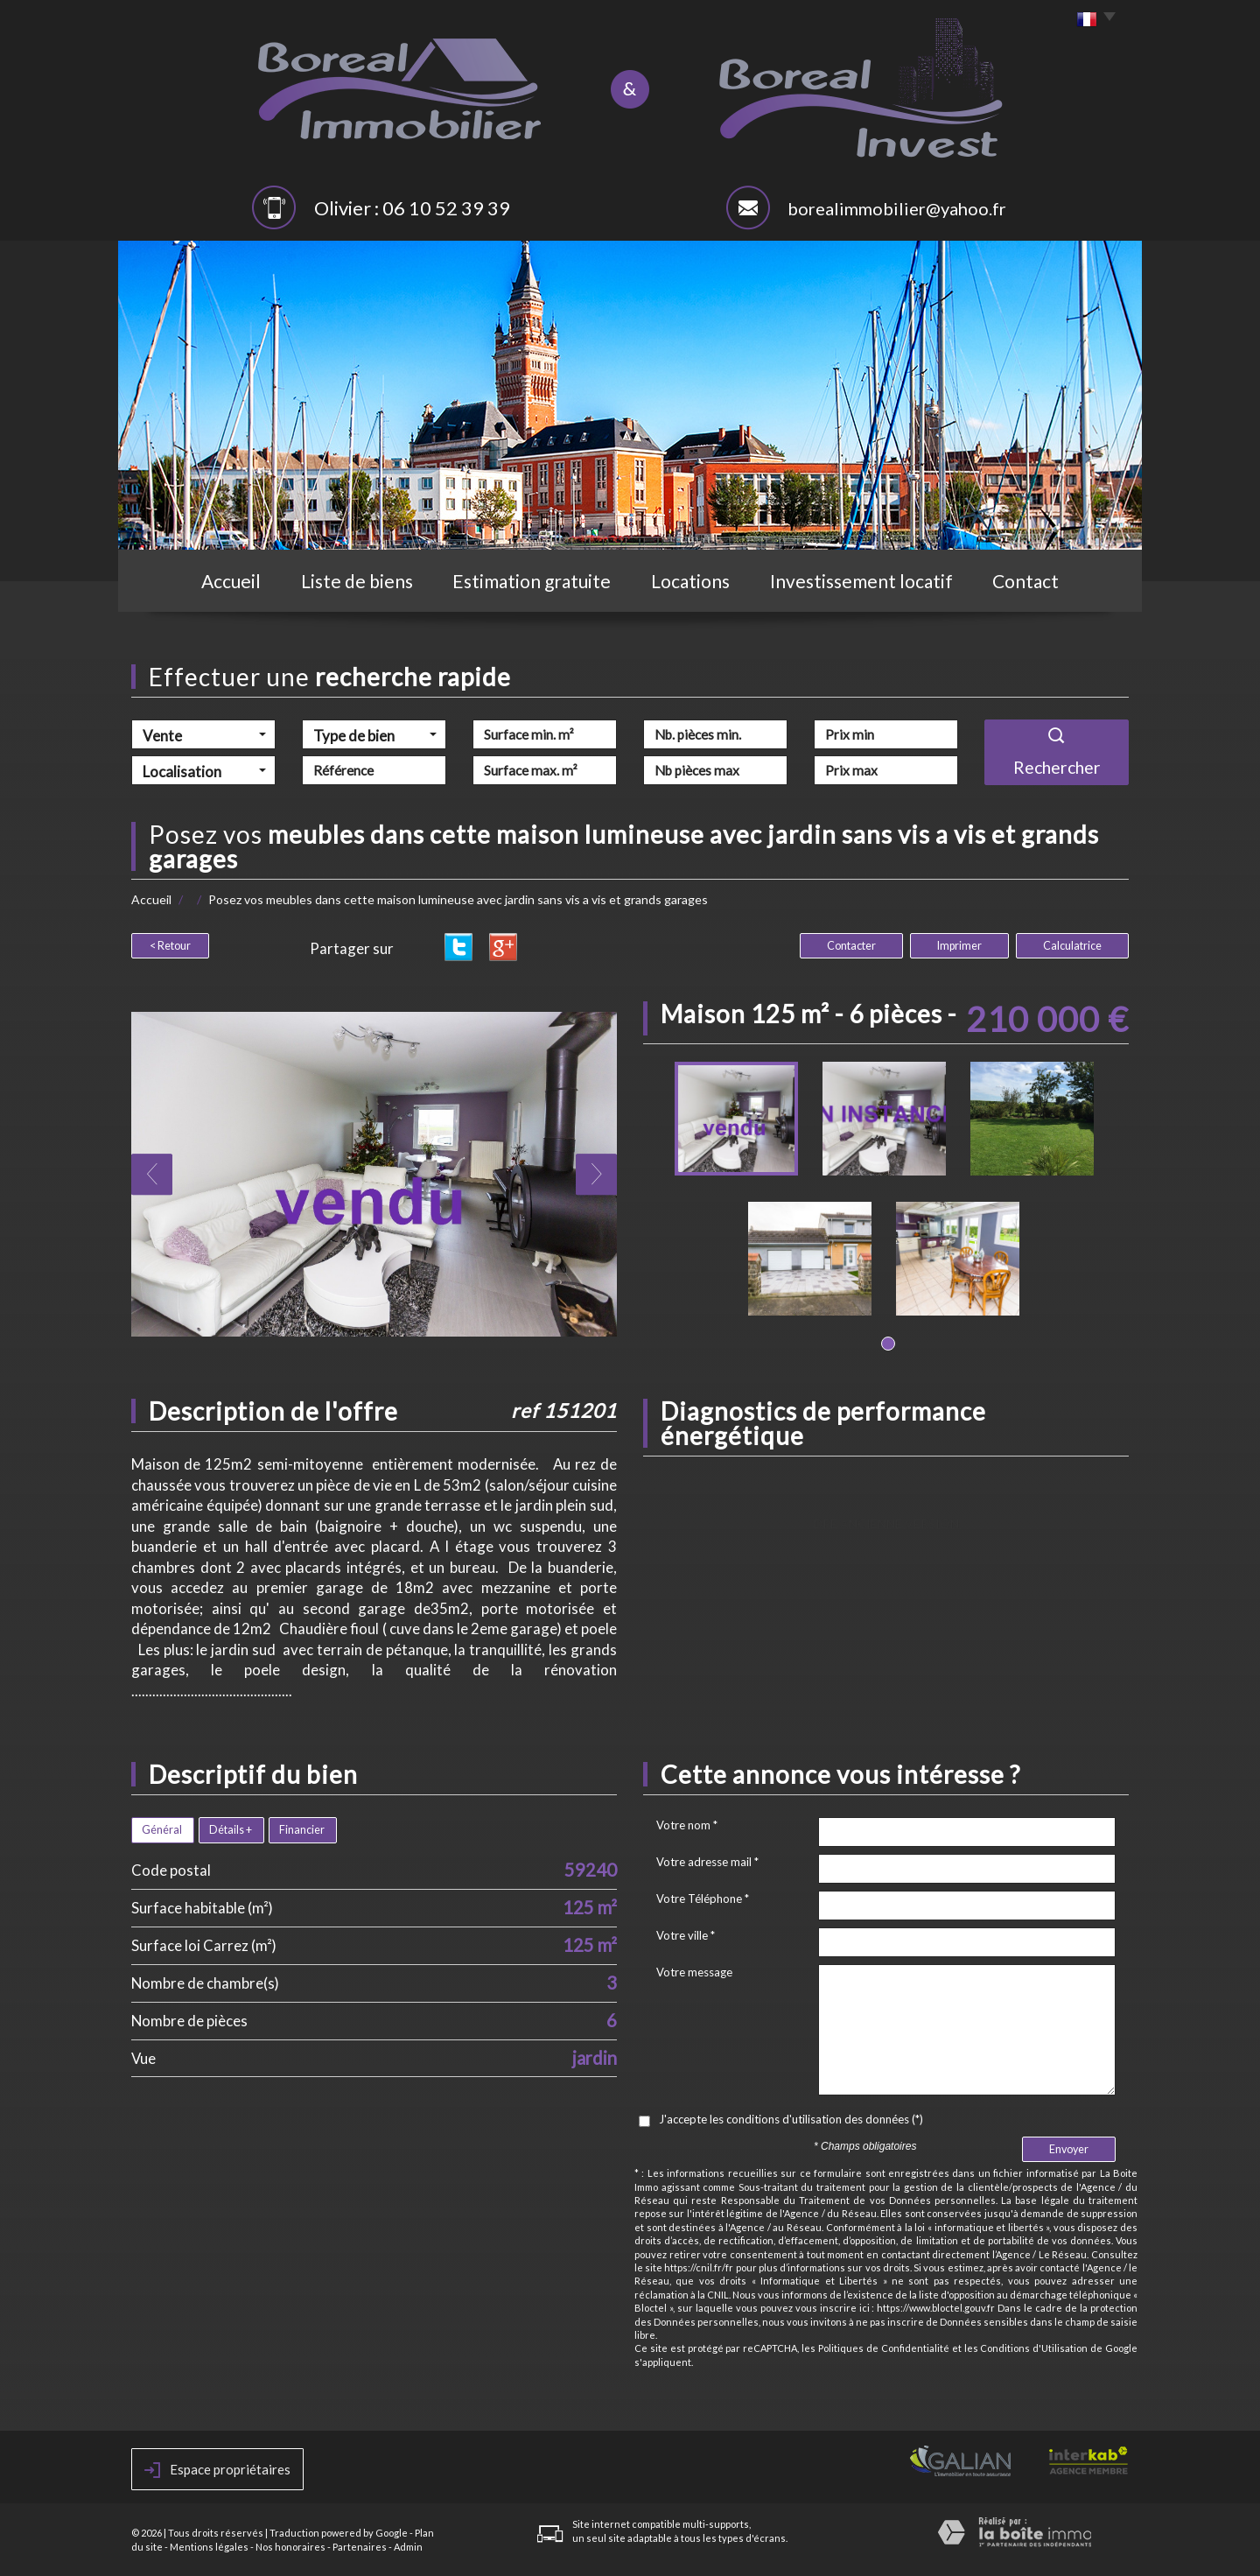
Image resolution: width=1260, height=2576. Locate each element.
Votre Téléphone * (702, 1899)
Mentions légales (209, 2546)
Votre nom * (687, 1825)
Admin (408, 2546)
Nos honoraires (291, 2546)
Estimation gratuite (531, 581)
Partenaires (359, 2546)
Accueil (231, 581)
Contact (1025, 581)
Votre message (694, 1972)
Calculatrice (1072, 945)
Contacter (851, 945)
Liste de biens (357, 581)
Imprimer (959, 945)
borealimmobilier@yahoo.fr (897, 208)
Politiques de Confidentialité (883, 2348)
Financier (302, 1829)
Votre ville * (685, 1935)
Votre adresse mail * (707, 1862)
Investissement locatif (861, 581)
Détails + (230, 1829)
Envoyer (1068, 2149)
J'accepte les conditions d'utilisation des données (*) (791, 2119)
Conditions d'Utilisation (1034, 2348)
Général (162, 1829)
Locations (690, 581)
